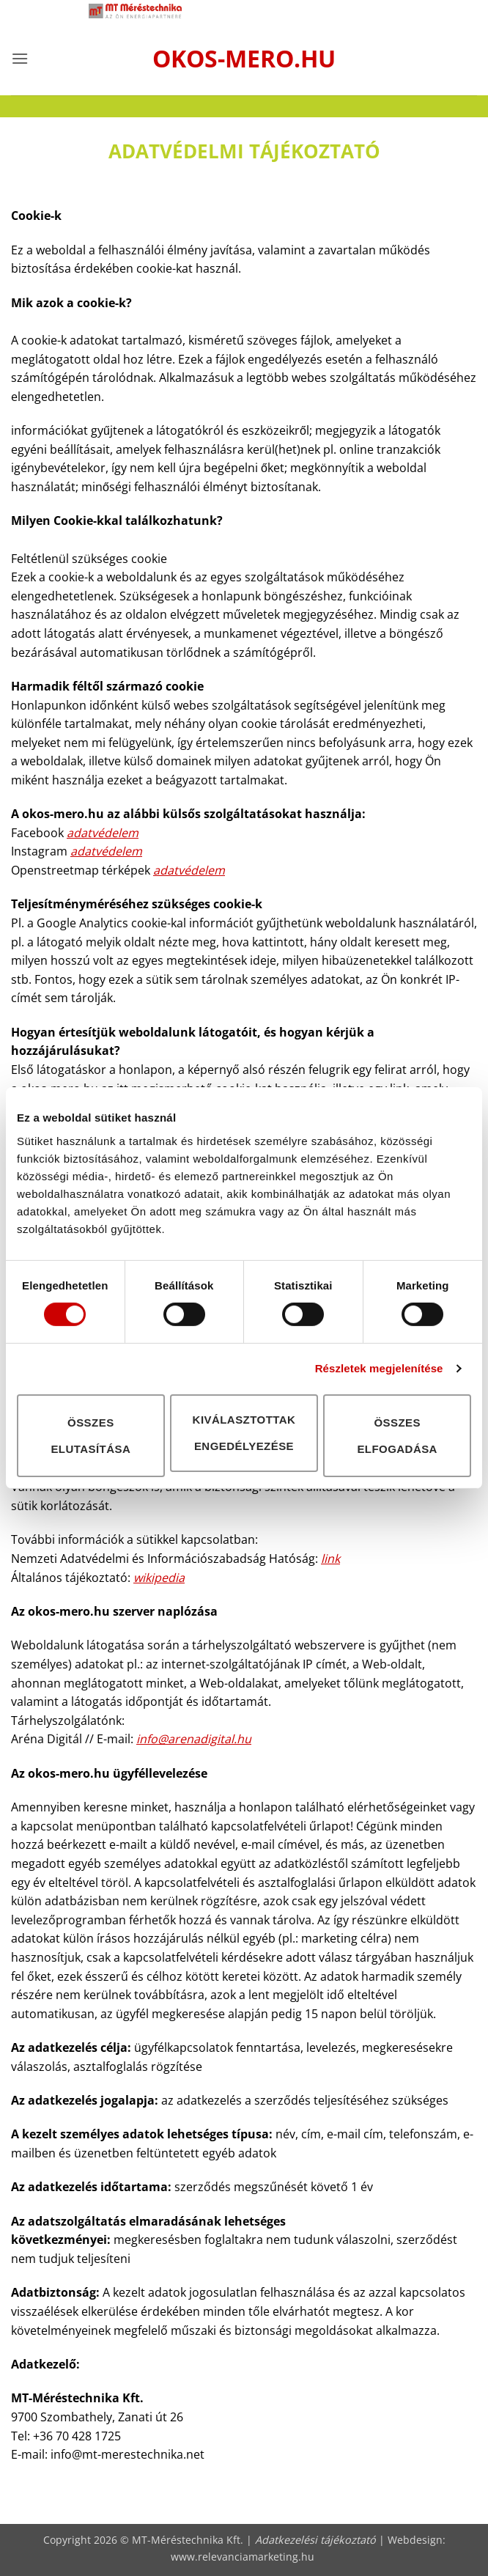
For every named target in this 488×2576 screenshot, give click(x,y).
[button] (20, 58)
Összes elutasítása (90, 1435)
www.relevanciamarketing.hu (242, 2557)
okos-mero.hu (244, 58)
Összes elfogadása (397, 1435)
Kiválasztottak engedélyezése (244, 1432)
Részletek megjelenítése (379, 1368)
